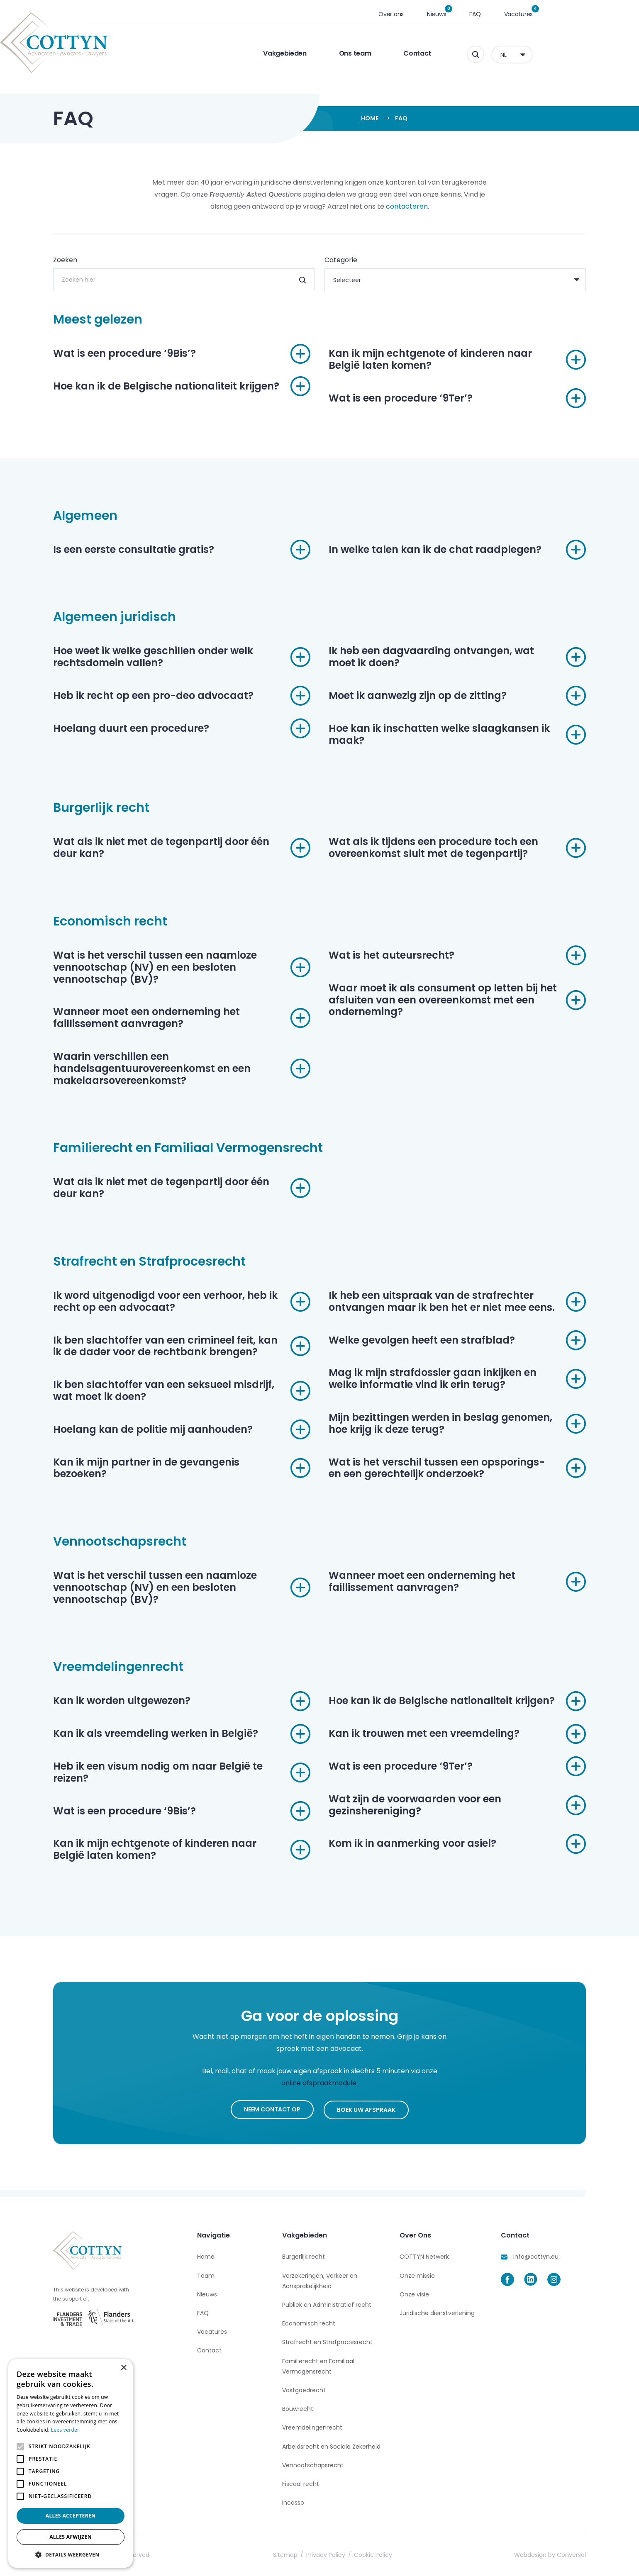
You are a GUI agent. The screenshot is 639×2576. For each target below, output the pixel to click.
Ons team (408, 53)
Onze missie (417, 2274)
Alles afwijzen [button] (70, 2536)
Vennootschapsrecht (313, 2464)
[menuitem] (565, 54)
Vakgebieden (337, 53)
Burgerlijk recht (303, 2256)
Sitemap (285, 2553)
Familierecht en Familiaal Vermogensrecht (318, 2365)
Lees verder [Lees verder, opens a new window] (65, 2429)
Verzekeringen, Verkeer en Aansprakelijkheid (319, 2279)
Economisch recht (308, 2322)
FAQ (528, 14)
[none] (565, 54)
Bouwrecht (297, 2407)
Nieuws (489, 13)
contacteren (407, 206)
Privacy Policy (325, 2553)
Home (369, 118)
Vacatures (571, 13)
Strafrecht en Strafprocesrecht (327, 2341)
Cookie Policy (373, 2553)
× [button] (123, 2368)
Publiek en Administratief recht (326, 2303)
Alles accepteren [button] (71, 2515)
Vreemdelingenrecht (312, 2427)
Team (206, 2274)
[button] (70, 2554)
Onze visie (414, 2293)
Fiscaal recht (300, 2483)
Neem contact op (272, 2108)
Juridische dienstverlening (437, 2312)
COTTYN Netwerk (424, 2256)
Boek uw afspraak (366, 2108)
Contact (470, 53)
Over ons (444, 14)
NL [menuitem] (556, 55)
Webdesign (530, 2553)
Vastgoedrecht (304, 2389)
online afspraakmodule (318, 2083)
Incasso (293, 2501)
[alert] (70, 2463)
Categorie (340, 260)
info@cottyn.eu (536, 2256)
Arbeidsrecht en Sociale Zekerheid (331, 2445)
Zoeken (65, 260)
